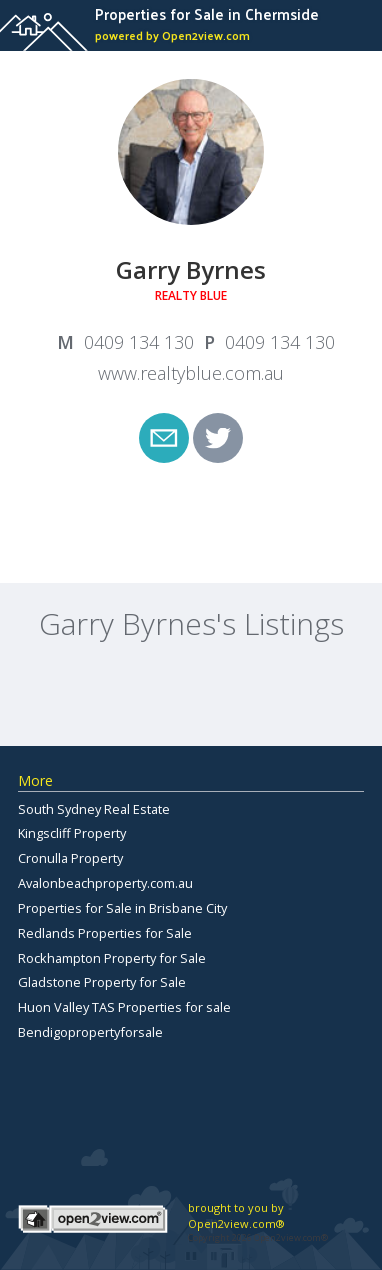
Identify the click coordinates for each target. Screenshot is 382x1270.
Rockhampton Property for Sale (112, 958)
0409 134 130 (139, 342)
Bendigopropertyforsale (90, 1032)
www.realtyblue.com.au (191, 373)
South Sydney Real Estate (94, 809)
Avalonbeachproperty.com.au (105, 883)
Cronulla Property (70, 858)
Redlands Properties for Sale (105, 933)
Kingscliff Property (72, 833)
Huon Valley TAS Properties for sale (124, 1007)
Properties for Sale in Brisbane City (122, 908)
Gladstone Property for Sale (102, 982)
